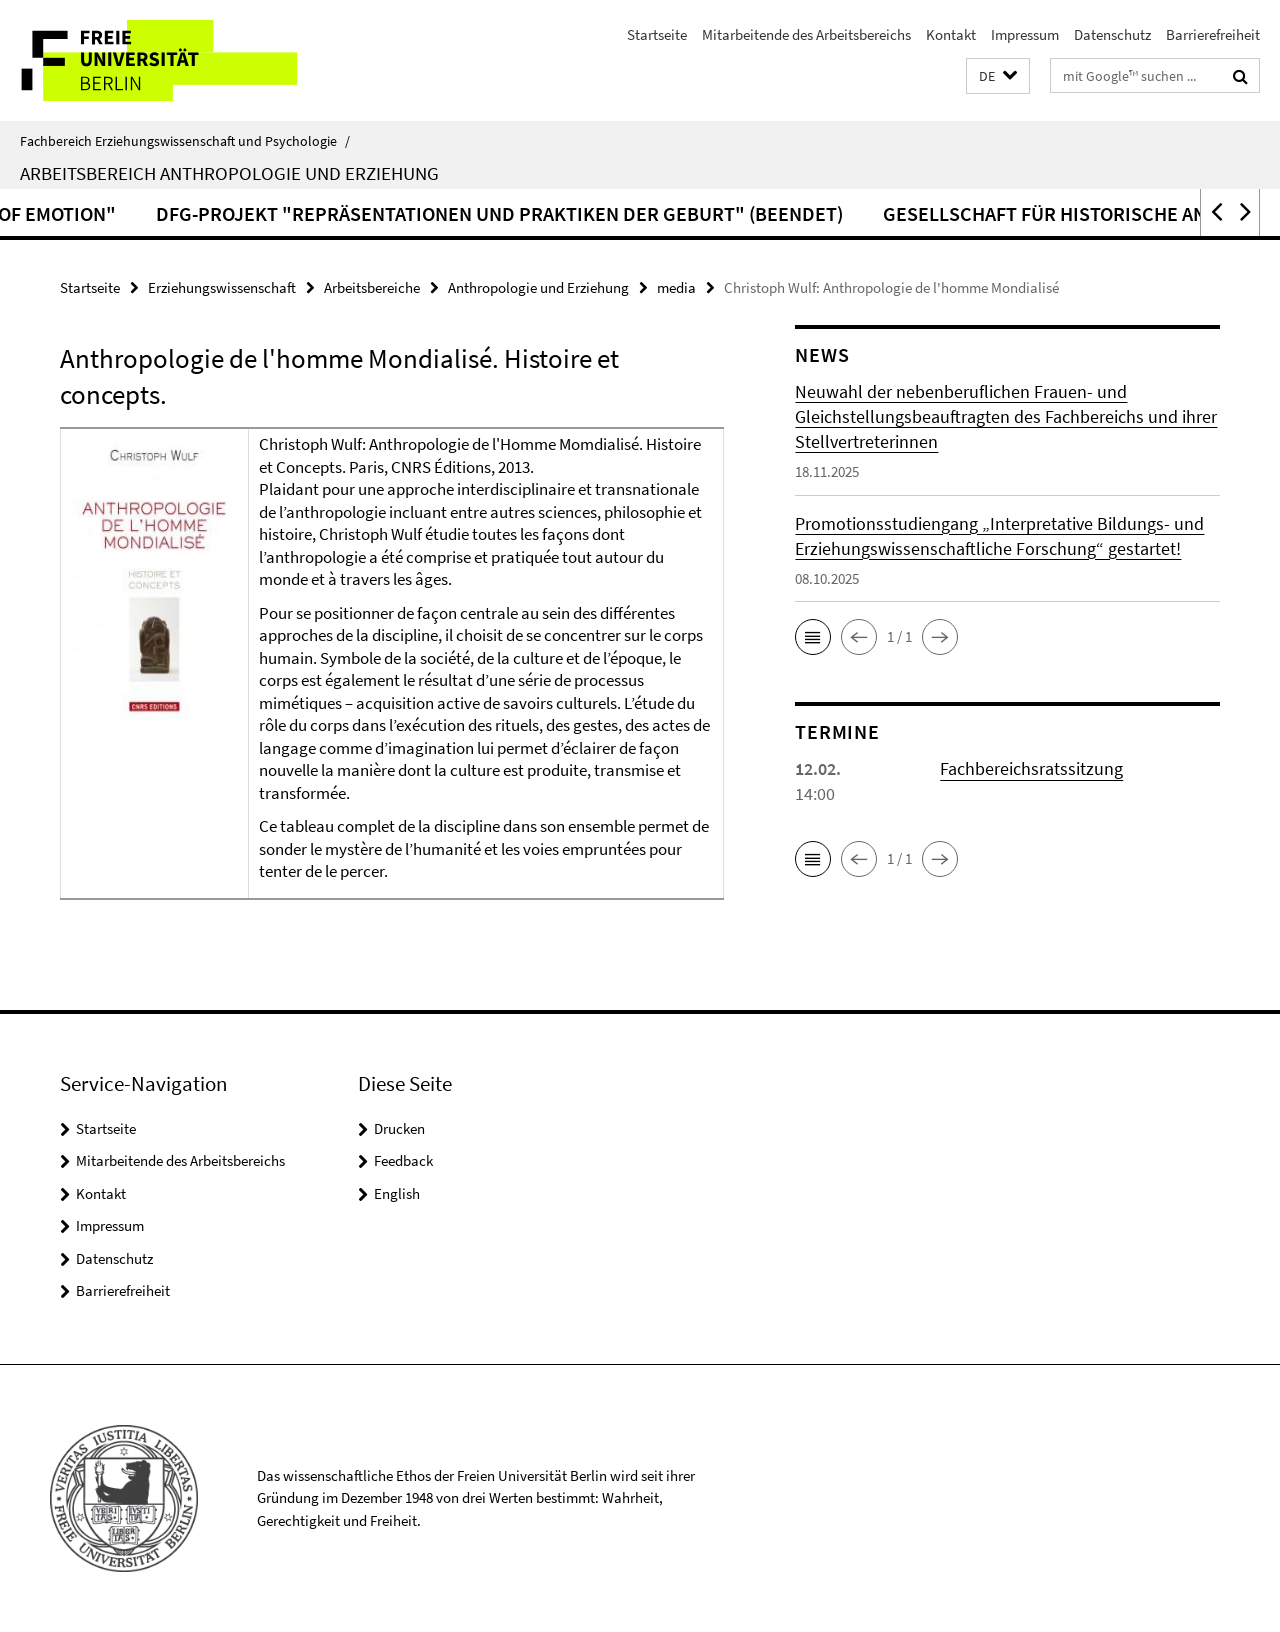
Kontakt (951, 34)
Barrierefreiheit (1213, 34)
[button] (998, 76)
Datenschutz (1112, 34)
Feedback (403, 1160)
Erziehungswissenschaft (222, 287)
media (676, 287)
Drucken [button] (399, 1128)
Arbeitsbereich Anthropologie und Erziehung (229, 173)
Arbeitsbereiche (372, 287)
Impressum (1025, 34)
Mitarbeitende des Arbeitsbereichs (806, 34)
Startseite (657, 34)
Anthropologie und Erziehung (538, 287)
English (397, 1193)
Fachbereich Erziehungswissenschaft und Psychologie (185, 141)
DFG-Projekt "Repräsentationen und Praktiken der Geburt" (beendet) (690, 213)
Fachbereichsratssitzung (1031, 768)
